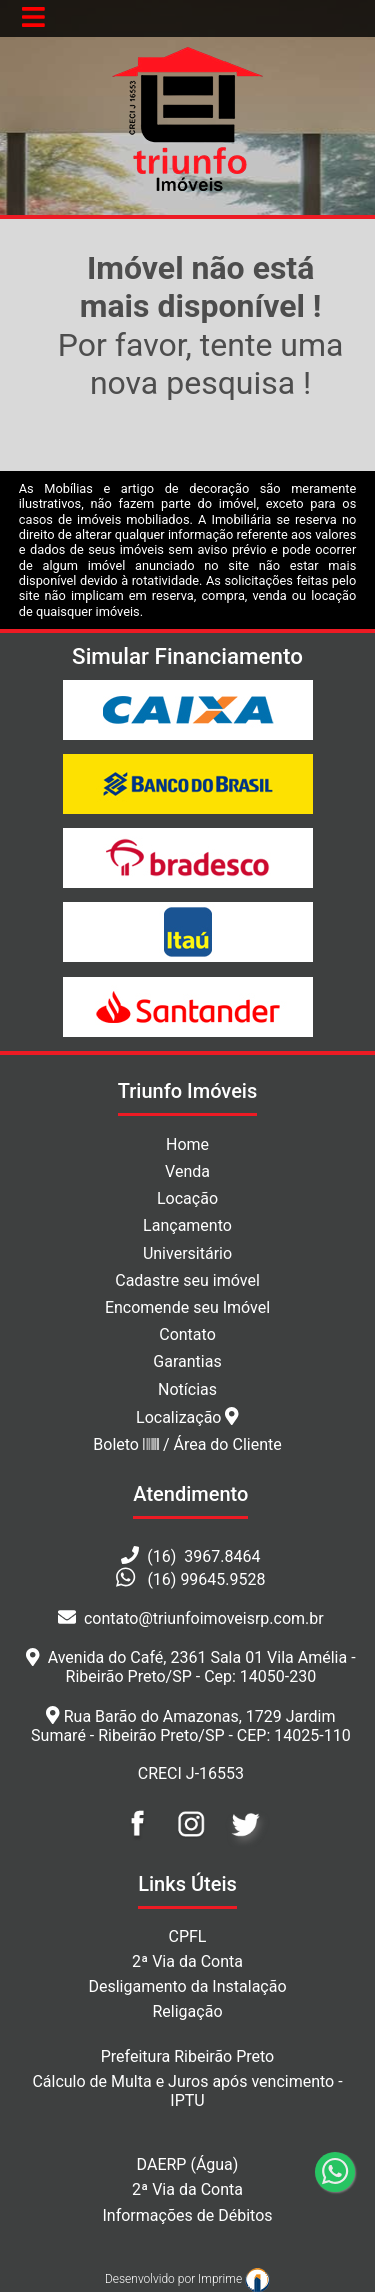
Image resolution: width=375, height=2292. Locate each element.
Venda (187, 1171)
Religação (187, 2011)
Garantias (187, 1361)
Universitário (187, 1253)
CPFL (188, 1936)
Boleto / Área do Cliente (187, 1444)
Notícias (187, 1389)
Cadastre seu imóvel (187, 1280)
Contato (187, 1334)
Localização (187, 1417)
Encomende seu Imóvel (187, 1307)
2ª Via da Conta (187, 1961)
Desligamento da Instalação (187, 1986)
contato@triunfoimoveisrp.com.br (191, 1618)
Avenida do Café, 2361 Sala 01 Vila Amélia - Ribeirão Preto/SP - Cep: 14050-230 (190, 1667)
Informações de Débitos (187, 2215)
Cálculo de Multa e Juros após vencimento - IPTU (187, 2091)
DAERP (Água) (188, 2164)
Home (187, 1144)
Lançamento (187, 1225)
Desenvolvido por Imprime (187, 2279)
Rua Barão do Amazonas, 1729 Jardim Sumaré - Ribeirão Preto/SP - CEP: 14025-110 (191, 1726)
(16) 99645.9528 (206, 1579)
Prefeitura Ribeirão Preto (188, 2056)
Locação (187, 1198)
